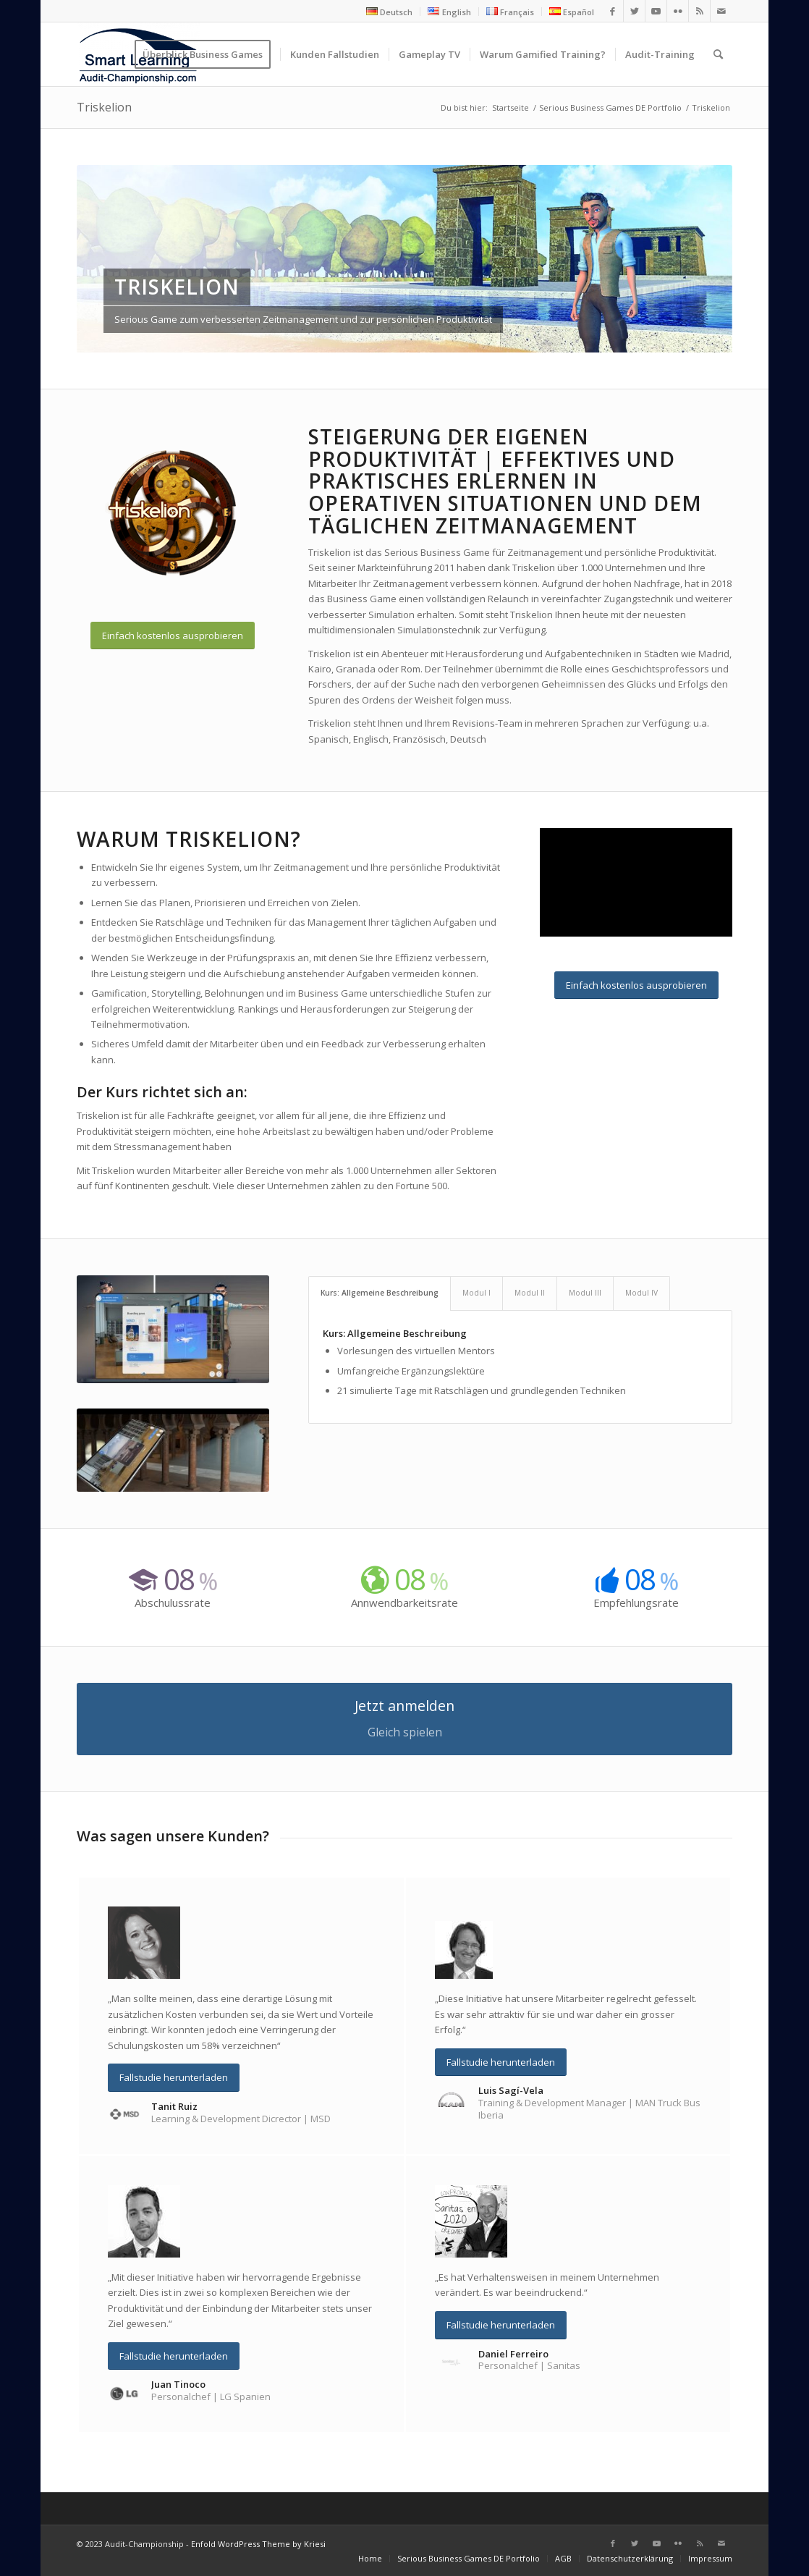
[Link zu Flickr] (677, 11)
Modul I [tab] (476, 1293)
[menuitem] (389, 11)
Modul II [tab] (529, 1293)
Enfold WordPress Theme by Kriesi (258, 2543)
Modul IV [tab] (641, 1293)
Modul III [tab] (585, 1293)
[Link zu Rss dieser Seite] (699, 11)
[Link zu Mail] (721, 11)
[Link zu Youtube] (655, 11)
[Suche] (718, 54)
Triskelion (104, 107)
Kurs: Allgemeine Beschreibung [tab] (380, 1293)
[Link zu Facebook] (612, 11)
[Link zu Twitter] (634, 11)
